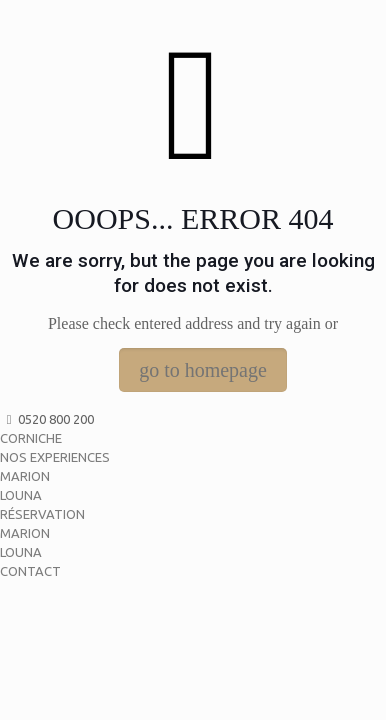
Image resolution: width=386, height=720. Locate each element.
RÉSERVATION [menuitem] (42, 514)
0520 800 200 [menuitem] (47, 419)
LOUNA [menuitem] (21, 495)
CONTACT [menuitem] (30, 571)
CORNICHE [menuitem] (31, 438)
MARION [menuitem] (25, 476)
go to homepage (203, 370)
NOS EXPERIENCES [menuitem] (55, 457)
